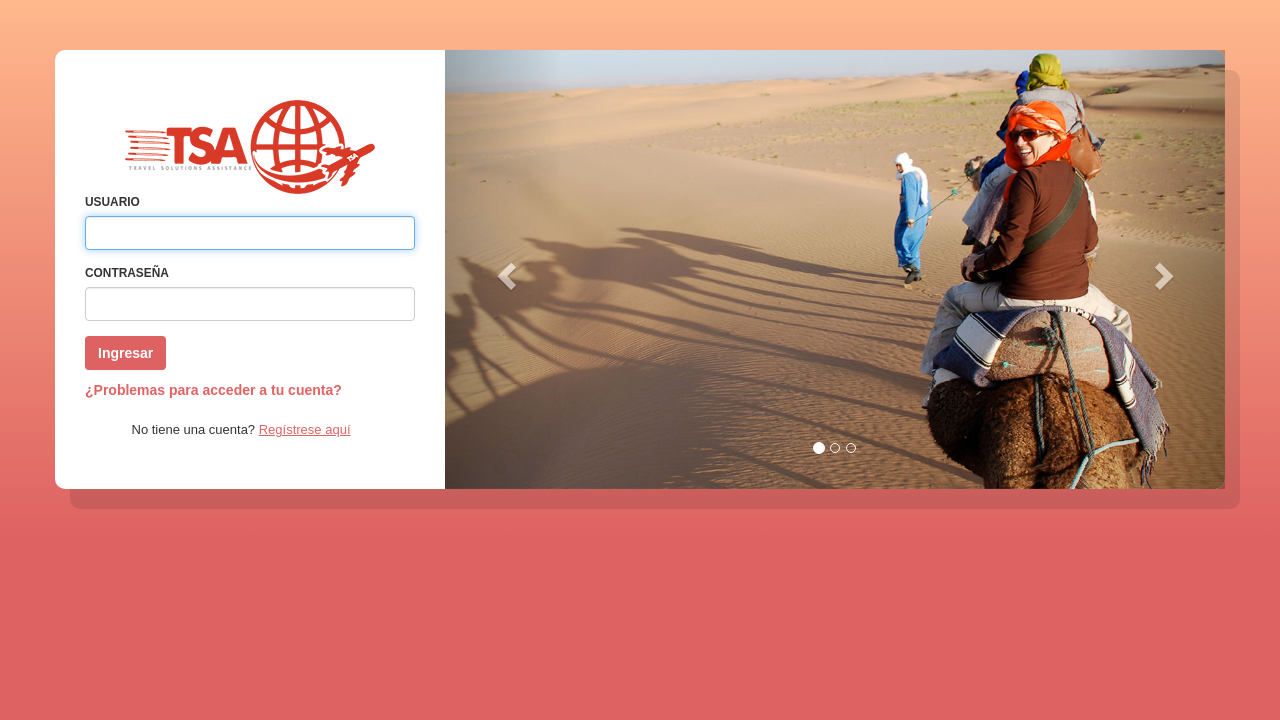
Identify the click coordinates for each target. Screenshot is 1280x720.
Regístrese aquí (305, 429)
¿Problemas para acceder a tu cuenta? (213, 390)
